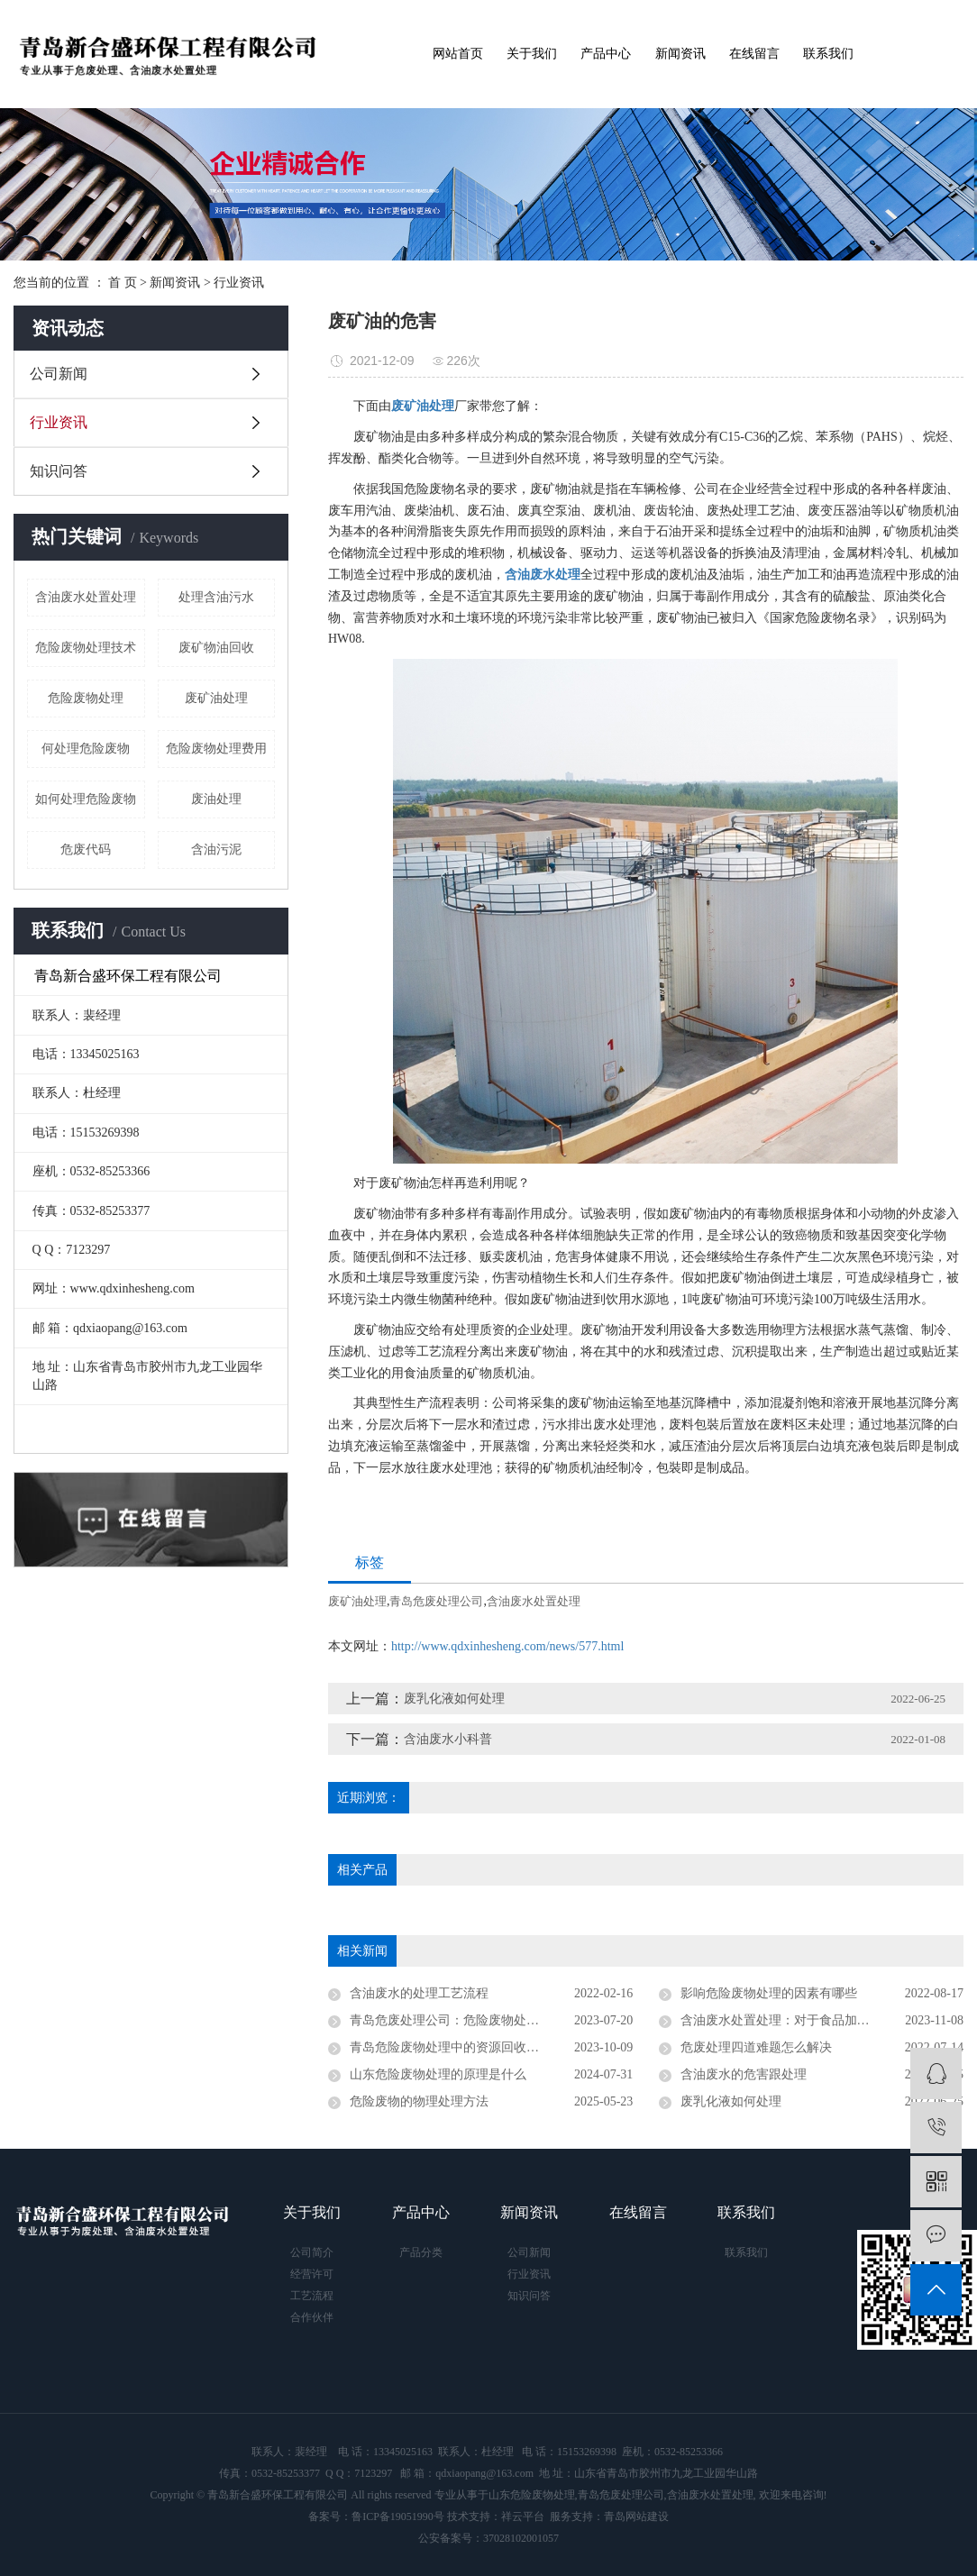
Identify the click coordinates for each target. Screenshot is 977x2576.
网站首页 (458, 53)
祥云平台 (522, 2516)
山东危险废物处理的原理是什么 (438, 2074)
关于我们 (532, 53)
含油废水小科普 (448, 1739)
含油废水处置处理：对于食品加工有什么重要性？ (819, 2020)
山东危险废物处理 (531, 2495)
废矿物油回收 (216, 647)
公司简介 (311, 2252)
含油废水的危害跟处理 (743, 2074)
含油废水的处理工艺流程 (419, 1993)
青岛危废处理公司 (436, 1601)
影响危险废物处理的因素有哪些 (768, 1993)
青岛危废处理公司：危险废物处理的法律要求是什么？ (491, 2020)
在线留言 (754, 53)
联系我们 (828, 53)
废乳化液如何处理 (454, 1698)
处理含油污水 (216, 597)
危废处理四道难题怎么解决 (756, 2047)
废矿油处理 (216, 698)
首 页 (122, 282)
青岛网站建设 (636, 2516)
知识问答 (58, 471)
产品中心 (605, 53)
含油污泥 (216, 849)
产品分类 (421, 2252)
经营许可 (311, 2274)
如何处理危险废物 (85, 799)
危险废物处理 (85, 698)
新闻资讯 (680, 53)
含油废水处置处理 (85, 597)
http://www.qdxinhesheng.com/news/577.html (507, 1646)
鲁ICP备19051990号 (398, 2516)
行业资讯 (239, 282)
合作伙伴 (311, 2317)
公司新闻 (58, 373)
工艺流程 (311, 2295)
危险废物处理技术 (85, 647)
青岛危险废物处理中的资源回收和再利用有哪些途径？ (491, 2047)
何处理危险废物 (85, 748)
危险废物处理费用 (216, 748)
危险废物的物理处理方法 (419, 2101)
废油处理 (216, 799)
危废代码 (85, 849)
